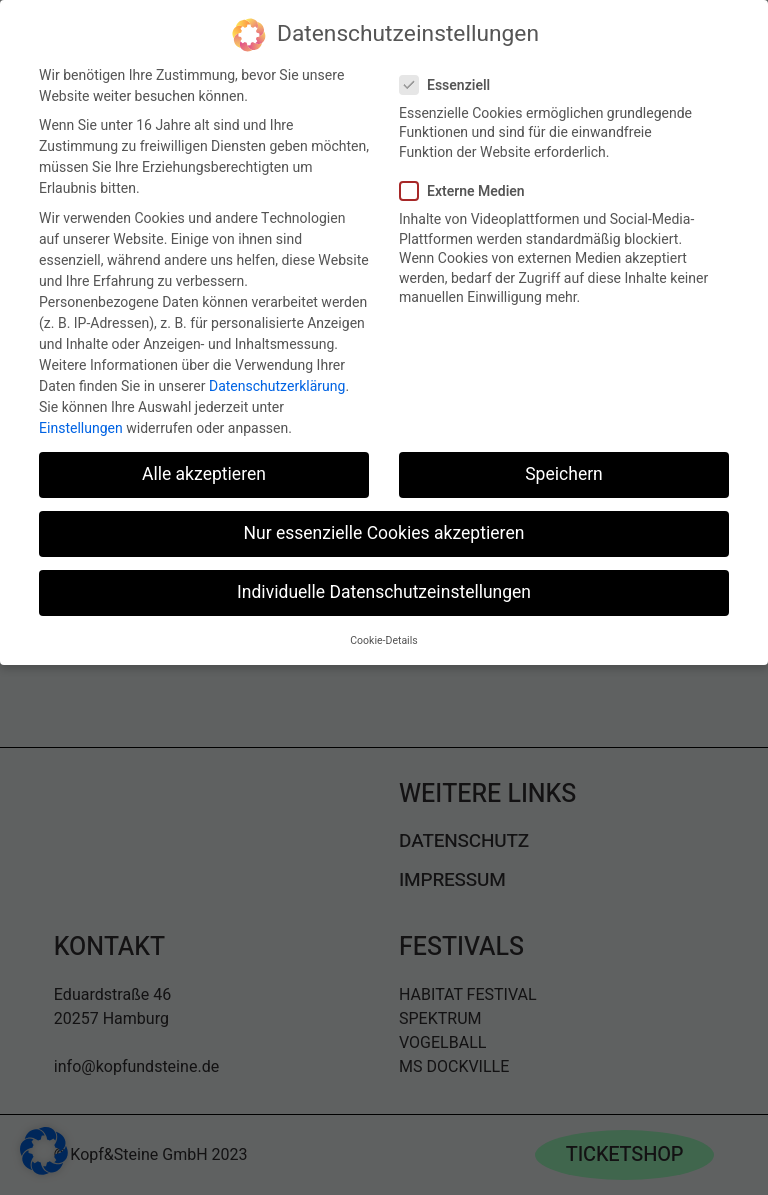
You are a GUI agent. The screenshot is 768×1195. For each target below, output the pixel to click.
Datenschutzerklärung (277, 383)
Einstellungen (81, 425)
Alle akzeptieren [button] (204, 472)
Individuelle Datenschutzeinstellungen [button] (384, 590)
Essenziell (453, 82)
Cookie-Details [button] (383, 637)
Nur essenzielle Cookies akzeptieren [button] (384, 531)
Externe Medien (470, 188)
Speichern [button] (564, 472)
